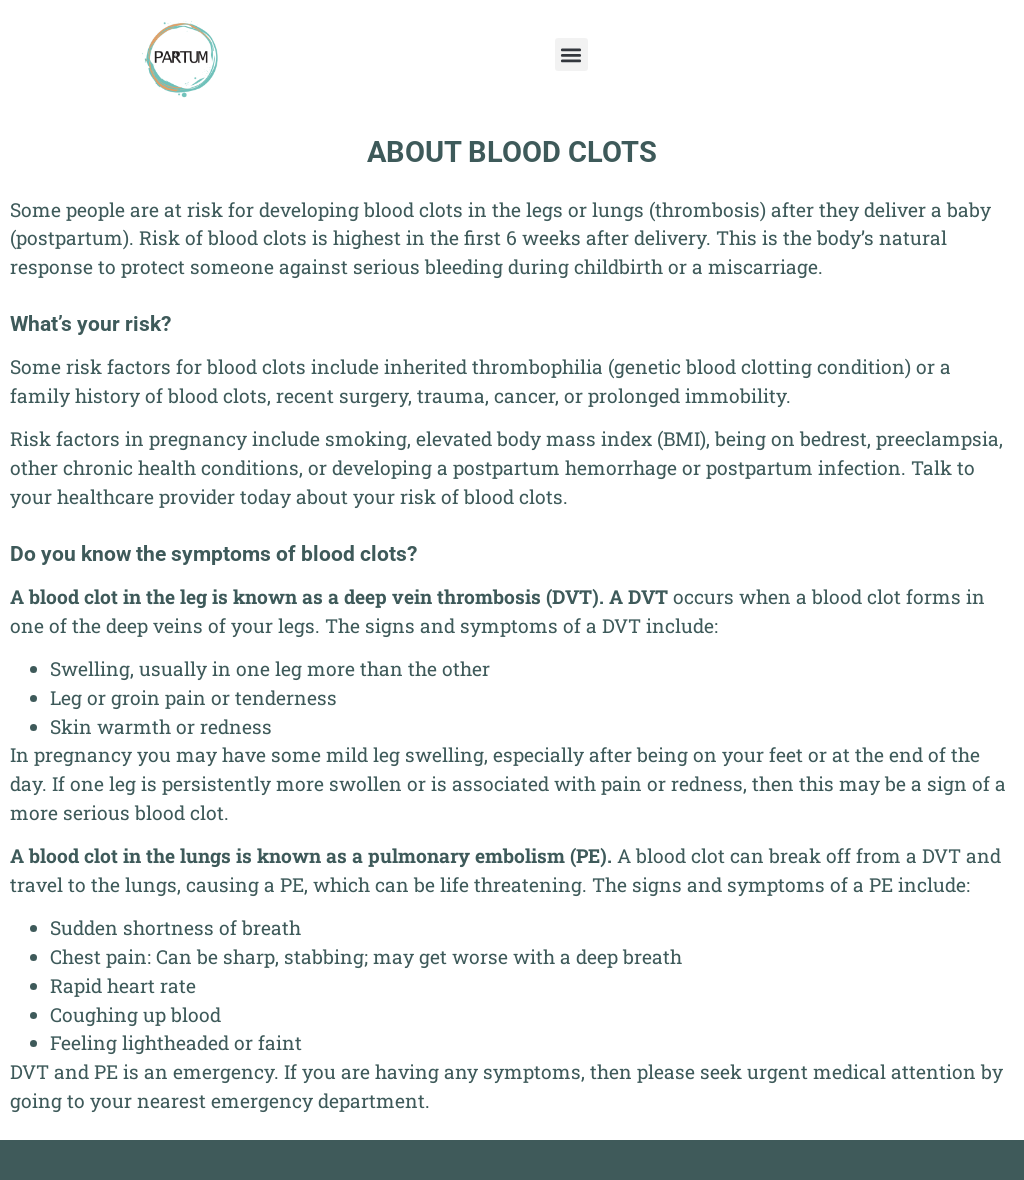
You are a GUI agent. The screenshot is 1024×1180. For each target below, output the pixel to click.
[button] (571, 54)
